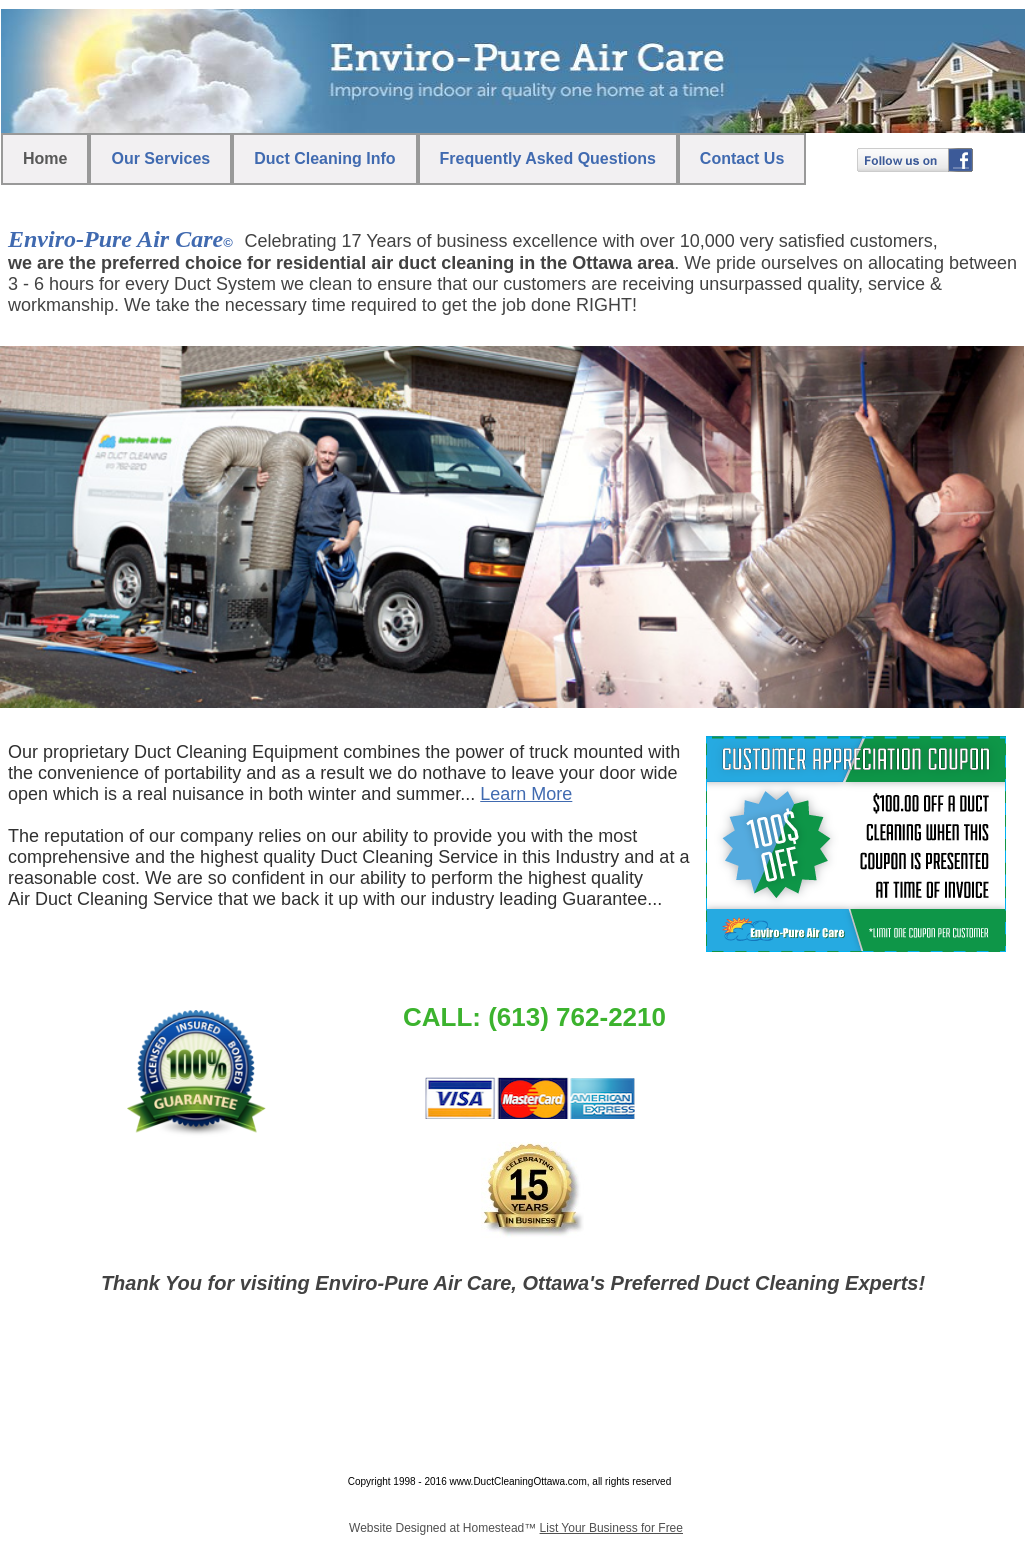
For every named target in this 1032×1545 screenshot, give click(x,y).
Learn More (526, 794)
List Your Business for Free (611, 1528)
